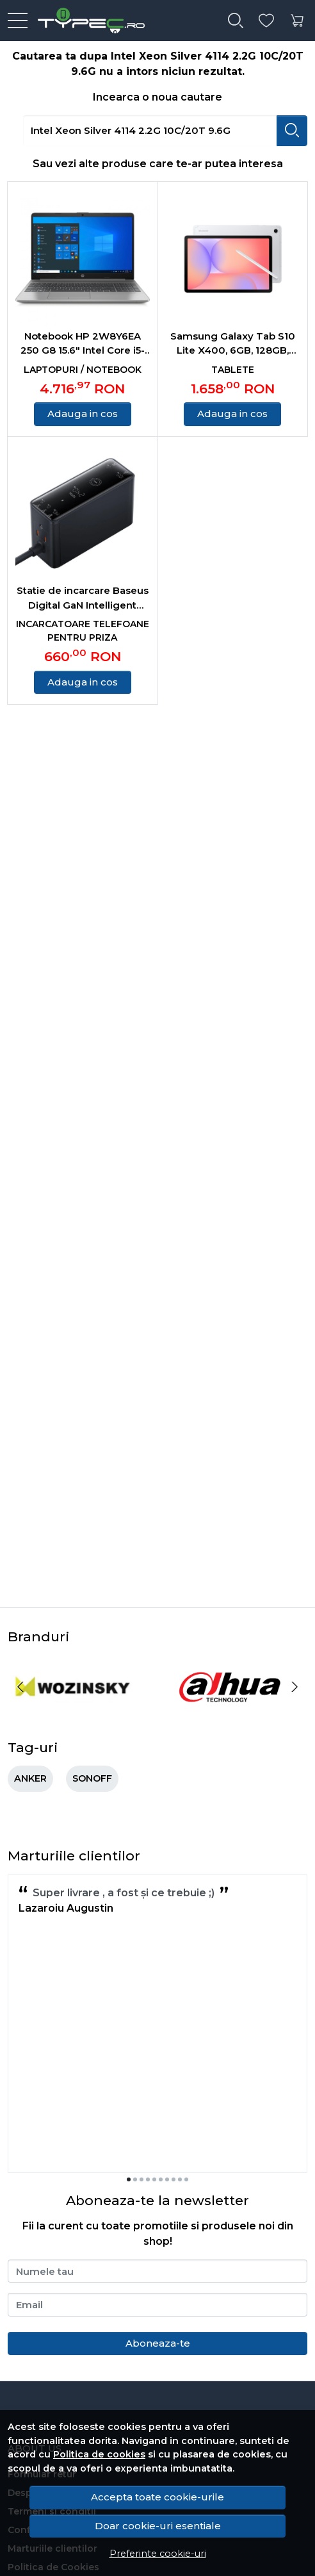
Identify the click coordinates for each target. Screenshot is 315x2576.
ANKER (30, 1778)
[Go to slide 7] (167, 2179)
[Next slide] (294, 1687)
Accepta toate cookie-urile (157, 2497)
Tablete (232, 369)
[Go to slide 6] (161, 2179)
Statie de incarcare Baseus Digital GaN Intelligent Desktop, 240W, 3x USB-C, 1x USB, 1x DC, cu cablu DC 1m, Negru (83, 598)
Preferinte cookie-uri (157, 2553)
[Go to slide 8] (173, 2179)
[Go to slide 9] (180, 2179)
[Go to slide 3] (141, 2179)
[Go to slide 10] (186, 2179)
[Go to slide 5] (154, 2179)
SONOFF (92, 1778)
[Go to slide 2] (135, 2179)
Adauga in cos (82, 413)
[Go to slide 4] (148, 2179)
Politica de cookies (99, 2454)
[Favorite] (266, 21)
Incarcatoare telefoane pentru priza (82, 630)
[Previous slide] (20, 1687)
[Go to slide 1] (129, 2179)
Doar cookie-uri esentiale (158, 2526)
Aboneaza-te (157, 2343)
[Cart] (297, 21)
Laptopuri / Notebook (82, 369)
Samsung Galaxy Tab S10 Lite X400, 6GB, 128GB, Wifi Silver (232, 344)
